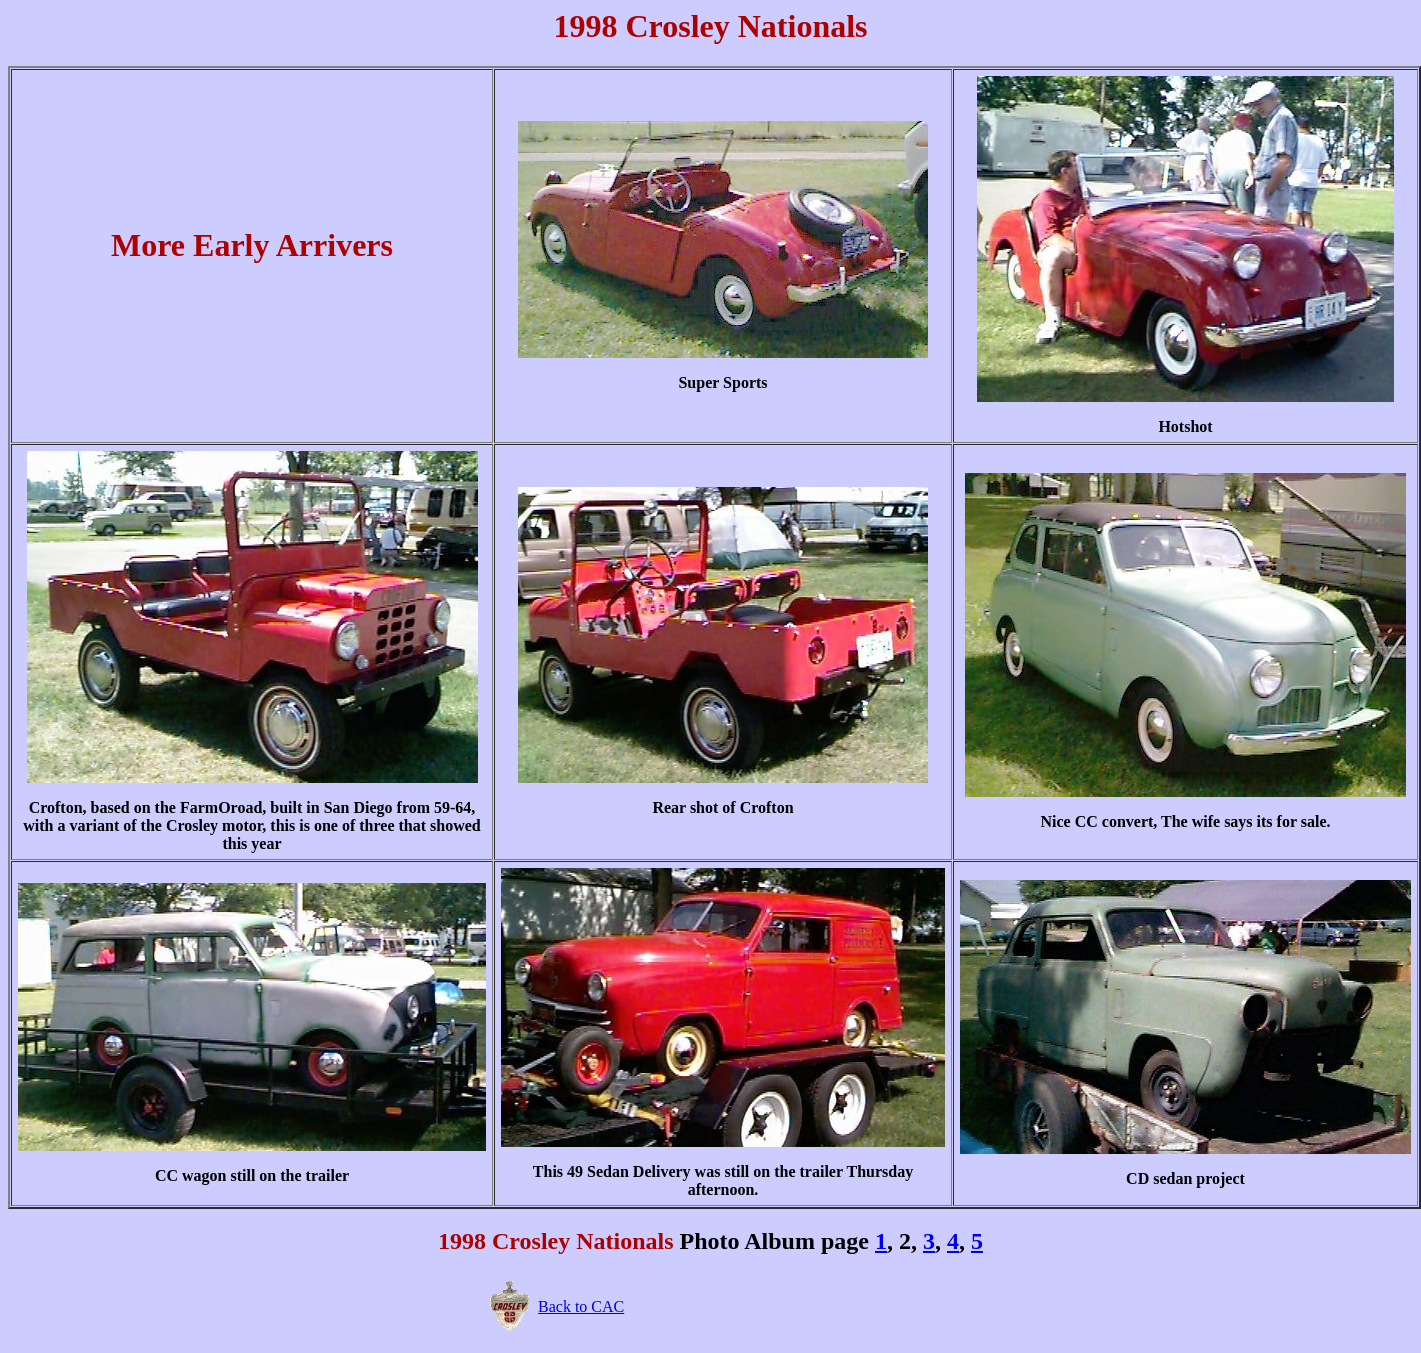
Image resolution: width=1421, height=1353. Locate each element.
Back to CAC (581, 1306)
